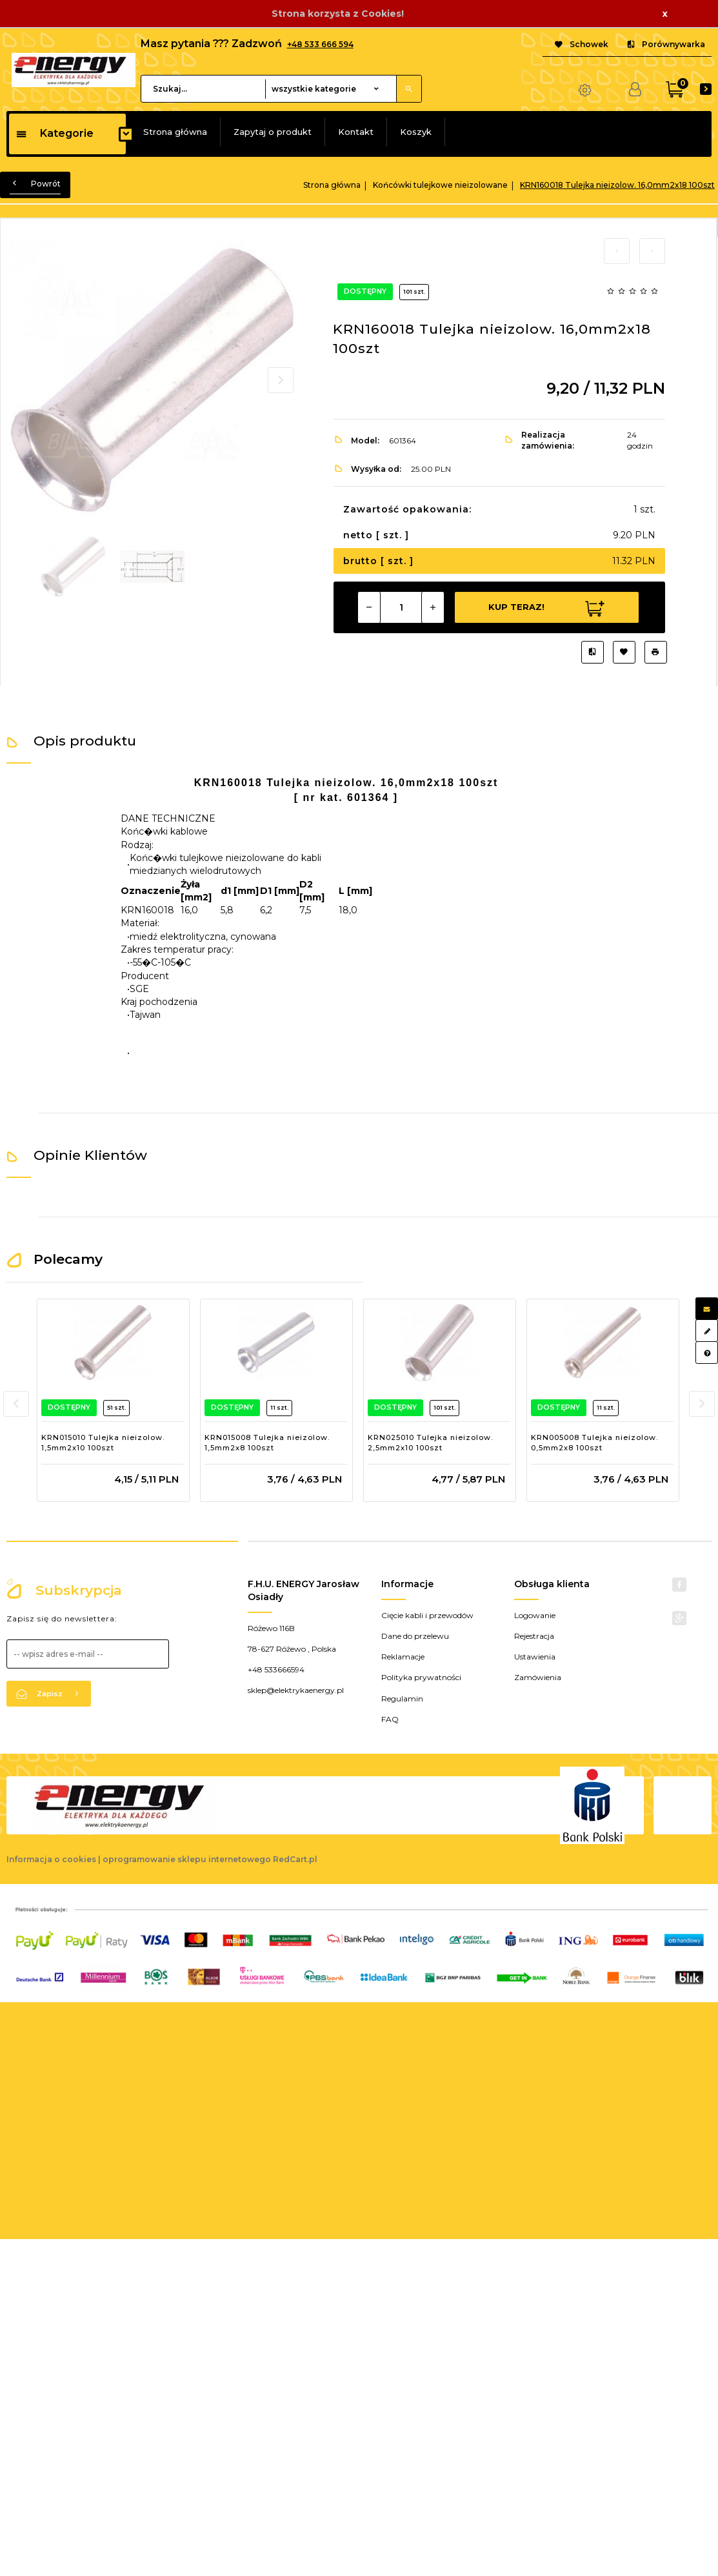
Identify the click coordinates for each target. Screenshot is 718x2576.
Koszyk (416, 132)
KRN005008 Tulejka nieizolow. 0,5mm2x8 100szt (594, 1442)
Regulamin (402, 1698)
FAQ (390, 1719)
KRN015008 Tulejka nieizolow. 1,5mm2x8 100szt (267, 1442)
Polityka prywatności (421, 1677)
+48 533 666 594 (320, 44)
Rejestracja (534, 1636)
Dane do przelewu (415, 1636)
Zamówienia (537, 1677)
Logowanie (534, 1615)
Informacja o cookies (51, 1859)
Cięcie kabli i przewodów (427, 1615)
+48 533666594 (276, 1669)
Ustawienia (534, 1656)
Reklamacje (402, 1656)
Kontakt (356, 132)
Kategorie (54, 133)
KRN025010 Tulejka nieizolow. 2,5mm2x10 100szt (430, 1442)
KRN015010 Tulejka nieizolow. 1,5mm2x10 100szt (103, 1442)
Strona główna (175, 132)
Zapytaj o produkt (273, 132)
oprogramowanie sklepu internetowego (187, 1859)
